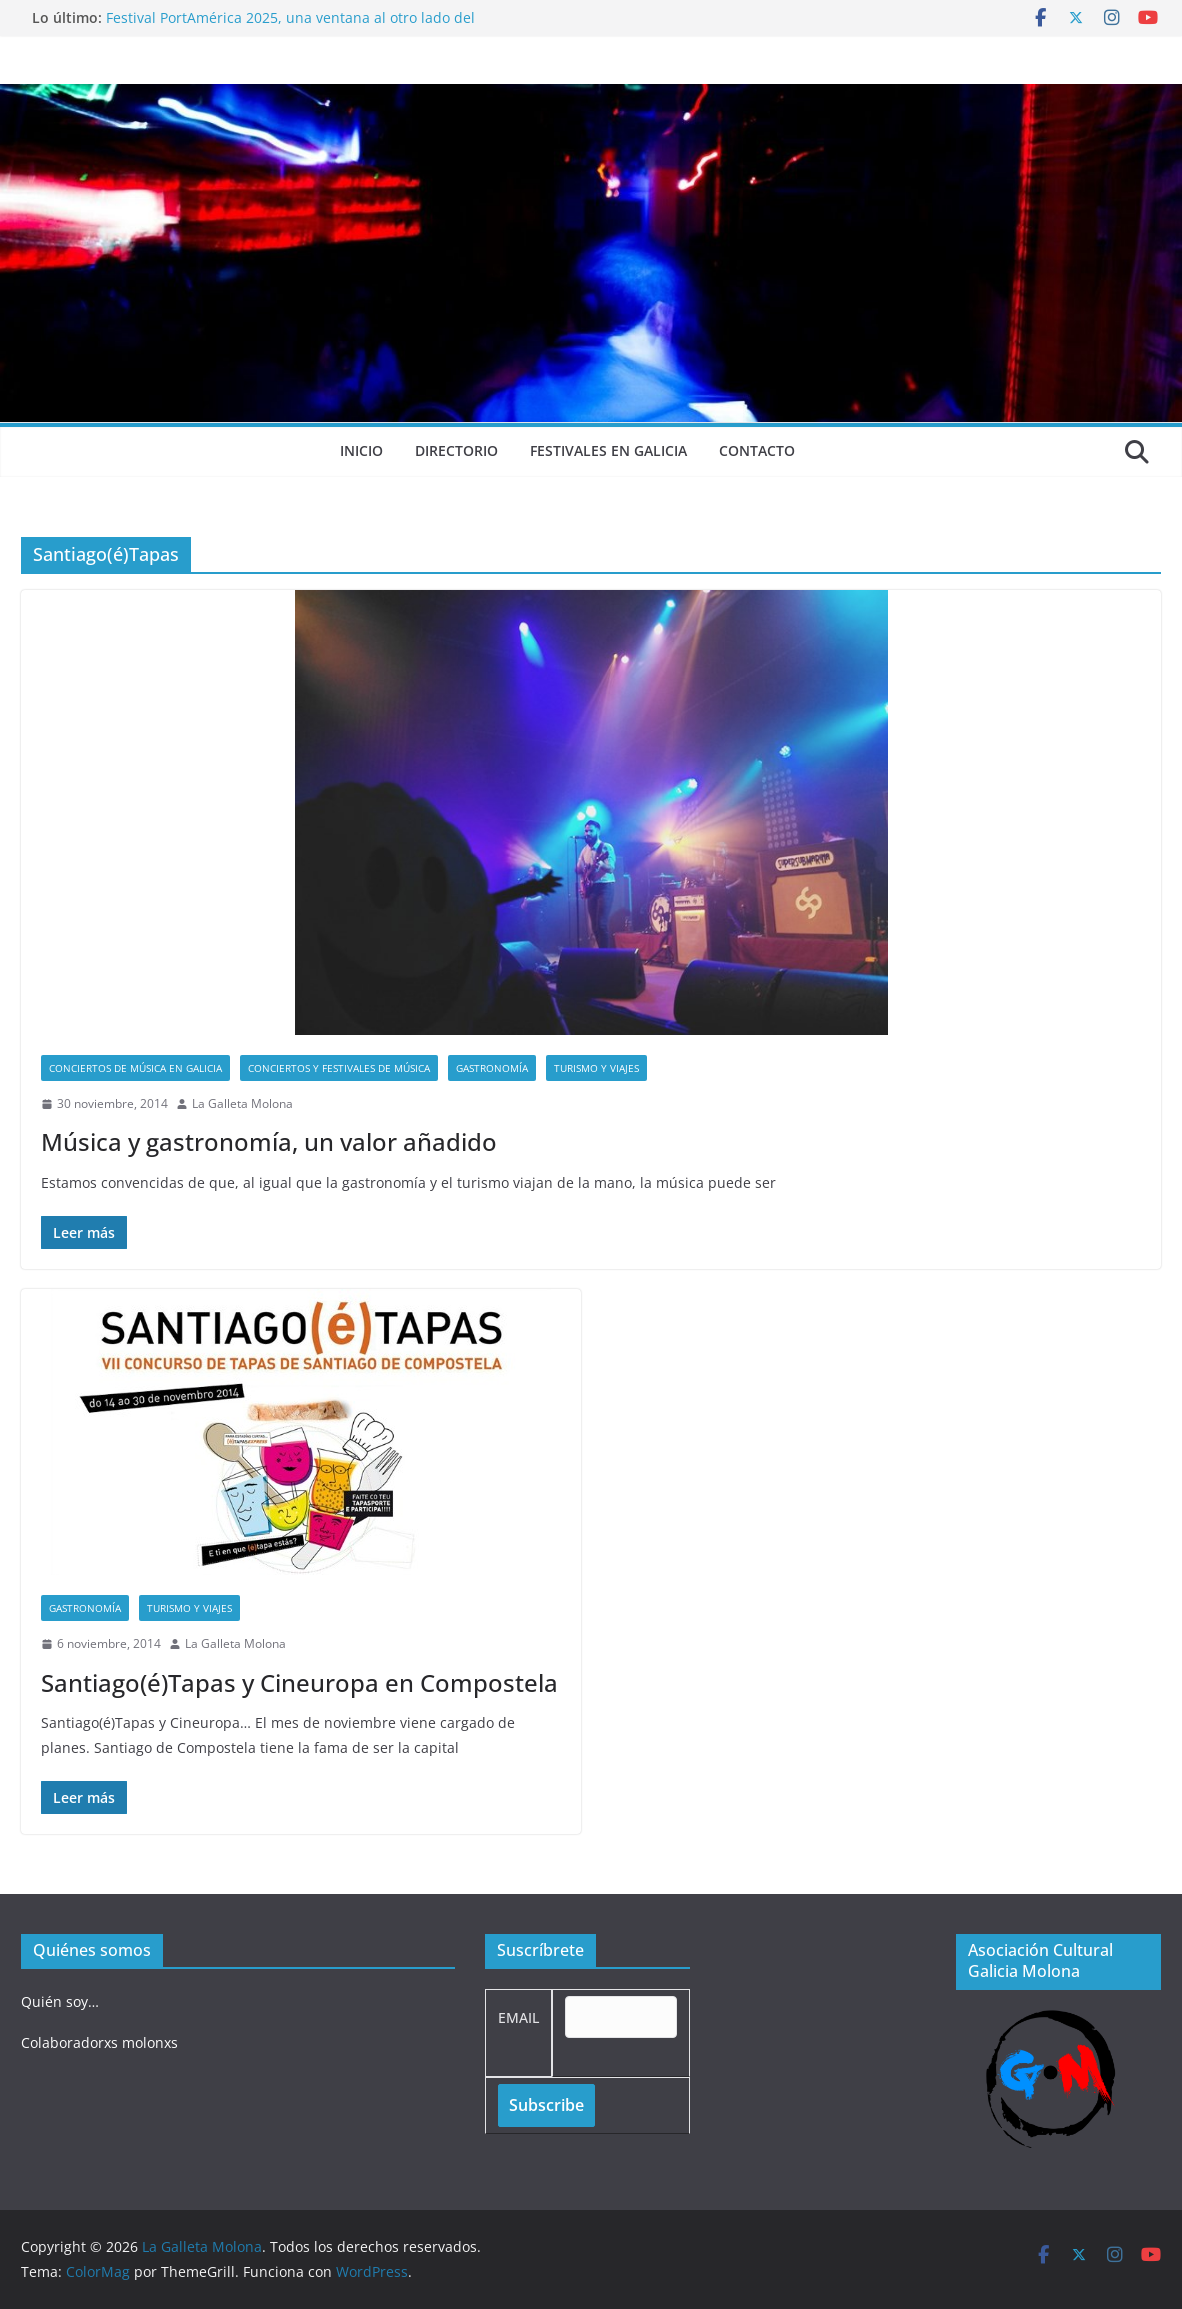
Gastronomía (492, 1068)
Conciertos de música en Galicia (135, 1068)
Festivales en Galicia (608, 450)
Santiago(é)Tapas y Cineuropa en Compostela (299, 1682)
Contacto (757, 450)
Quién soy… (60, 2001)
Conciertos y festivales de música (339, 1068)
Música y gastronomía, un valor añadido (269, 1141)
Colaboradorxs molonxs (99, 2042)
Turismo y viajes (596, 1068)
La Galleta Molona (242, 1103)
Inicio (361, 450)
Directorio (456, 450)
